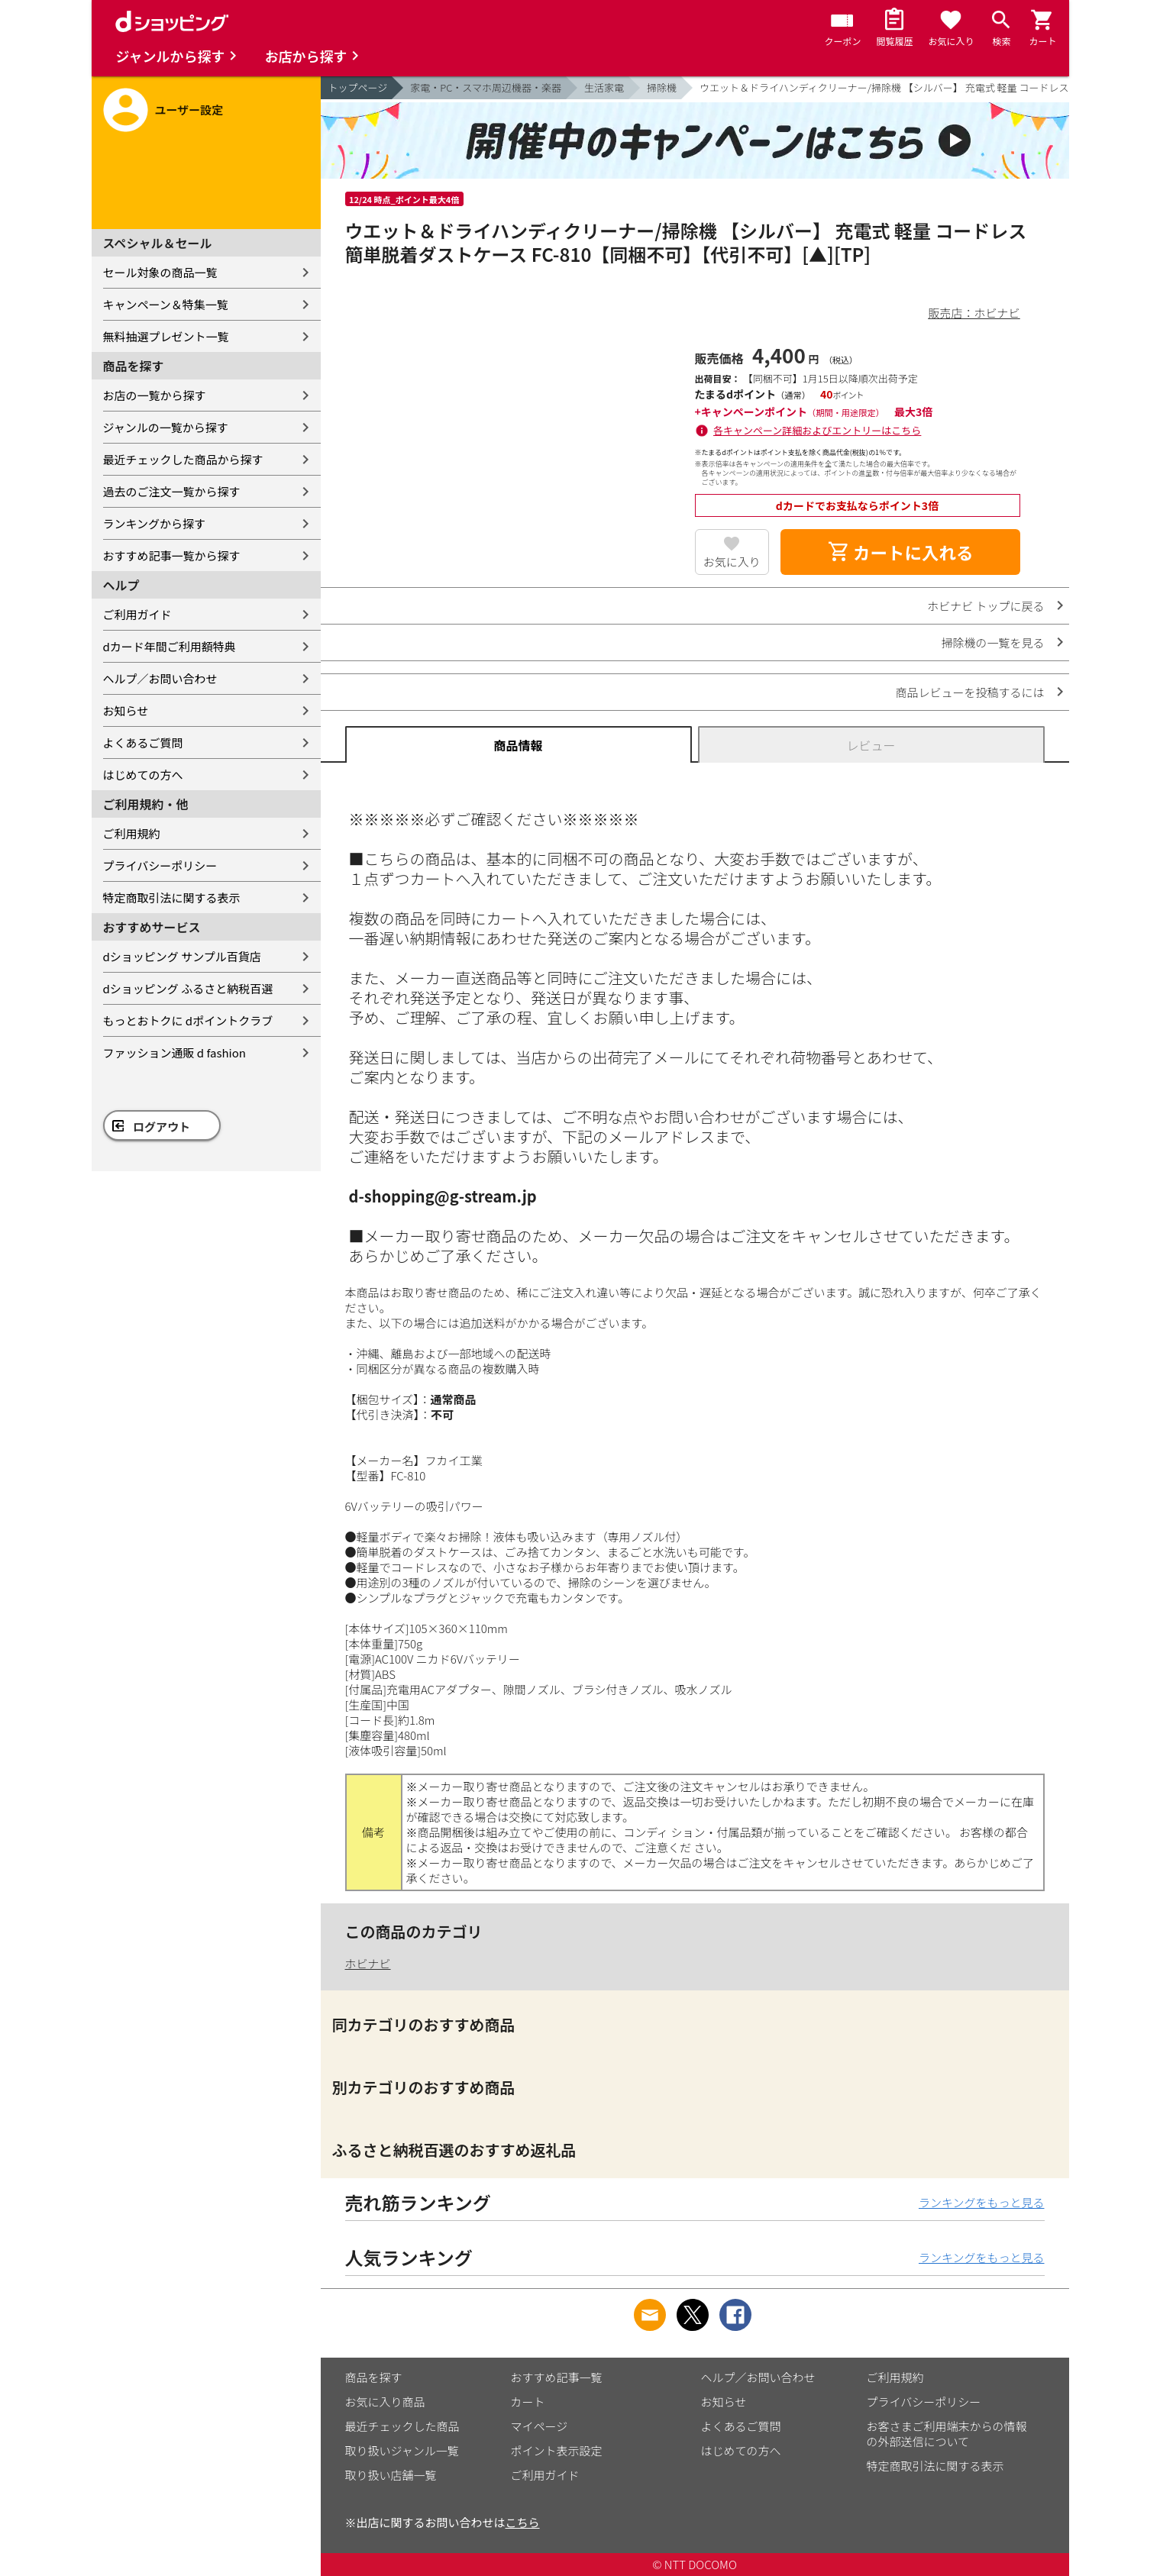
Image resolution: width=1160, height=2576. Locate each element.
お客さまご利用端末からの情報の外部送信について (947, 2433)
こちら (523, 2522)
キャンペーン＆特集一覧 (165, 304)
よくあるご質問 (143, 742)
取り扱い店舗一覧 (391, 2475)
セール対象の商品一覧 (160, 272)
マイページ (539, 2426)
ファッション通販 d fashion (174, 1052)
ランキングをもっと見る (982, 2202)
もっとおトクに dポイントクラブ (188, 1020)
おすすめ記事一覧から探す (172, 555)
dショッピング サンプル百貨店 (182, 956)
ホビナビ (368, 1963)
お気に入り (732, 562)
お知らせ (126, 710)
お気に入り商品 (385, 2402)
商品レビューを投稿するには (969, 692)
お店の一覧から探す (154, 395)
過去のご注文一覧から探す (172, 491)
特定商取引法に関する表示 (172, 897)
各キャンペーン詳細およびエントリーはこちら (817, 430)
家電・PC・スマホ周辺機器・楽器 (485, 87)
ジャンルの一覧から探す (165, 427)
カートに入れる (900, 552)
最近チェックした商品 (402, 2426)
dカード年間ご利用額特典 (169, 646)
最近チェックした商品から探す (183, 459)
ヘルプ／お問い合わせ (160, 678)
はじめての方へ (143, 775)
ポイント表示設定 (557, 2450)
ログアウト (161, 1127)
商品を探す (373, 2377)
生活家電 (604, 87)
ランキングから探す (154, 523)
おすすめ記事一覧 (557, 2377)
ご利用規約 (131, 833)
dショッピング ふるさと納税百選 (188, 988)
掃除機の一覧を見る (992, 642)
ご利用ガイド (137, 614)
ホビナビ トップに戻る (985, 606)
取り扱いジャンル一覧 (402, 2450)
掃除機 (662, 87)
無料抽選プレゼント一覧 (166, 336)
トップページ (358, 87)
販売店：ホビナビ (973, 313)
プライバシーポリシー (160, 865)
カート (528, 2402)
